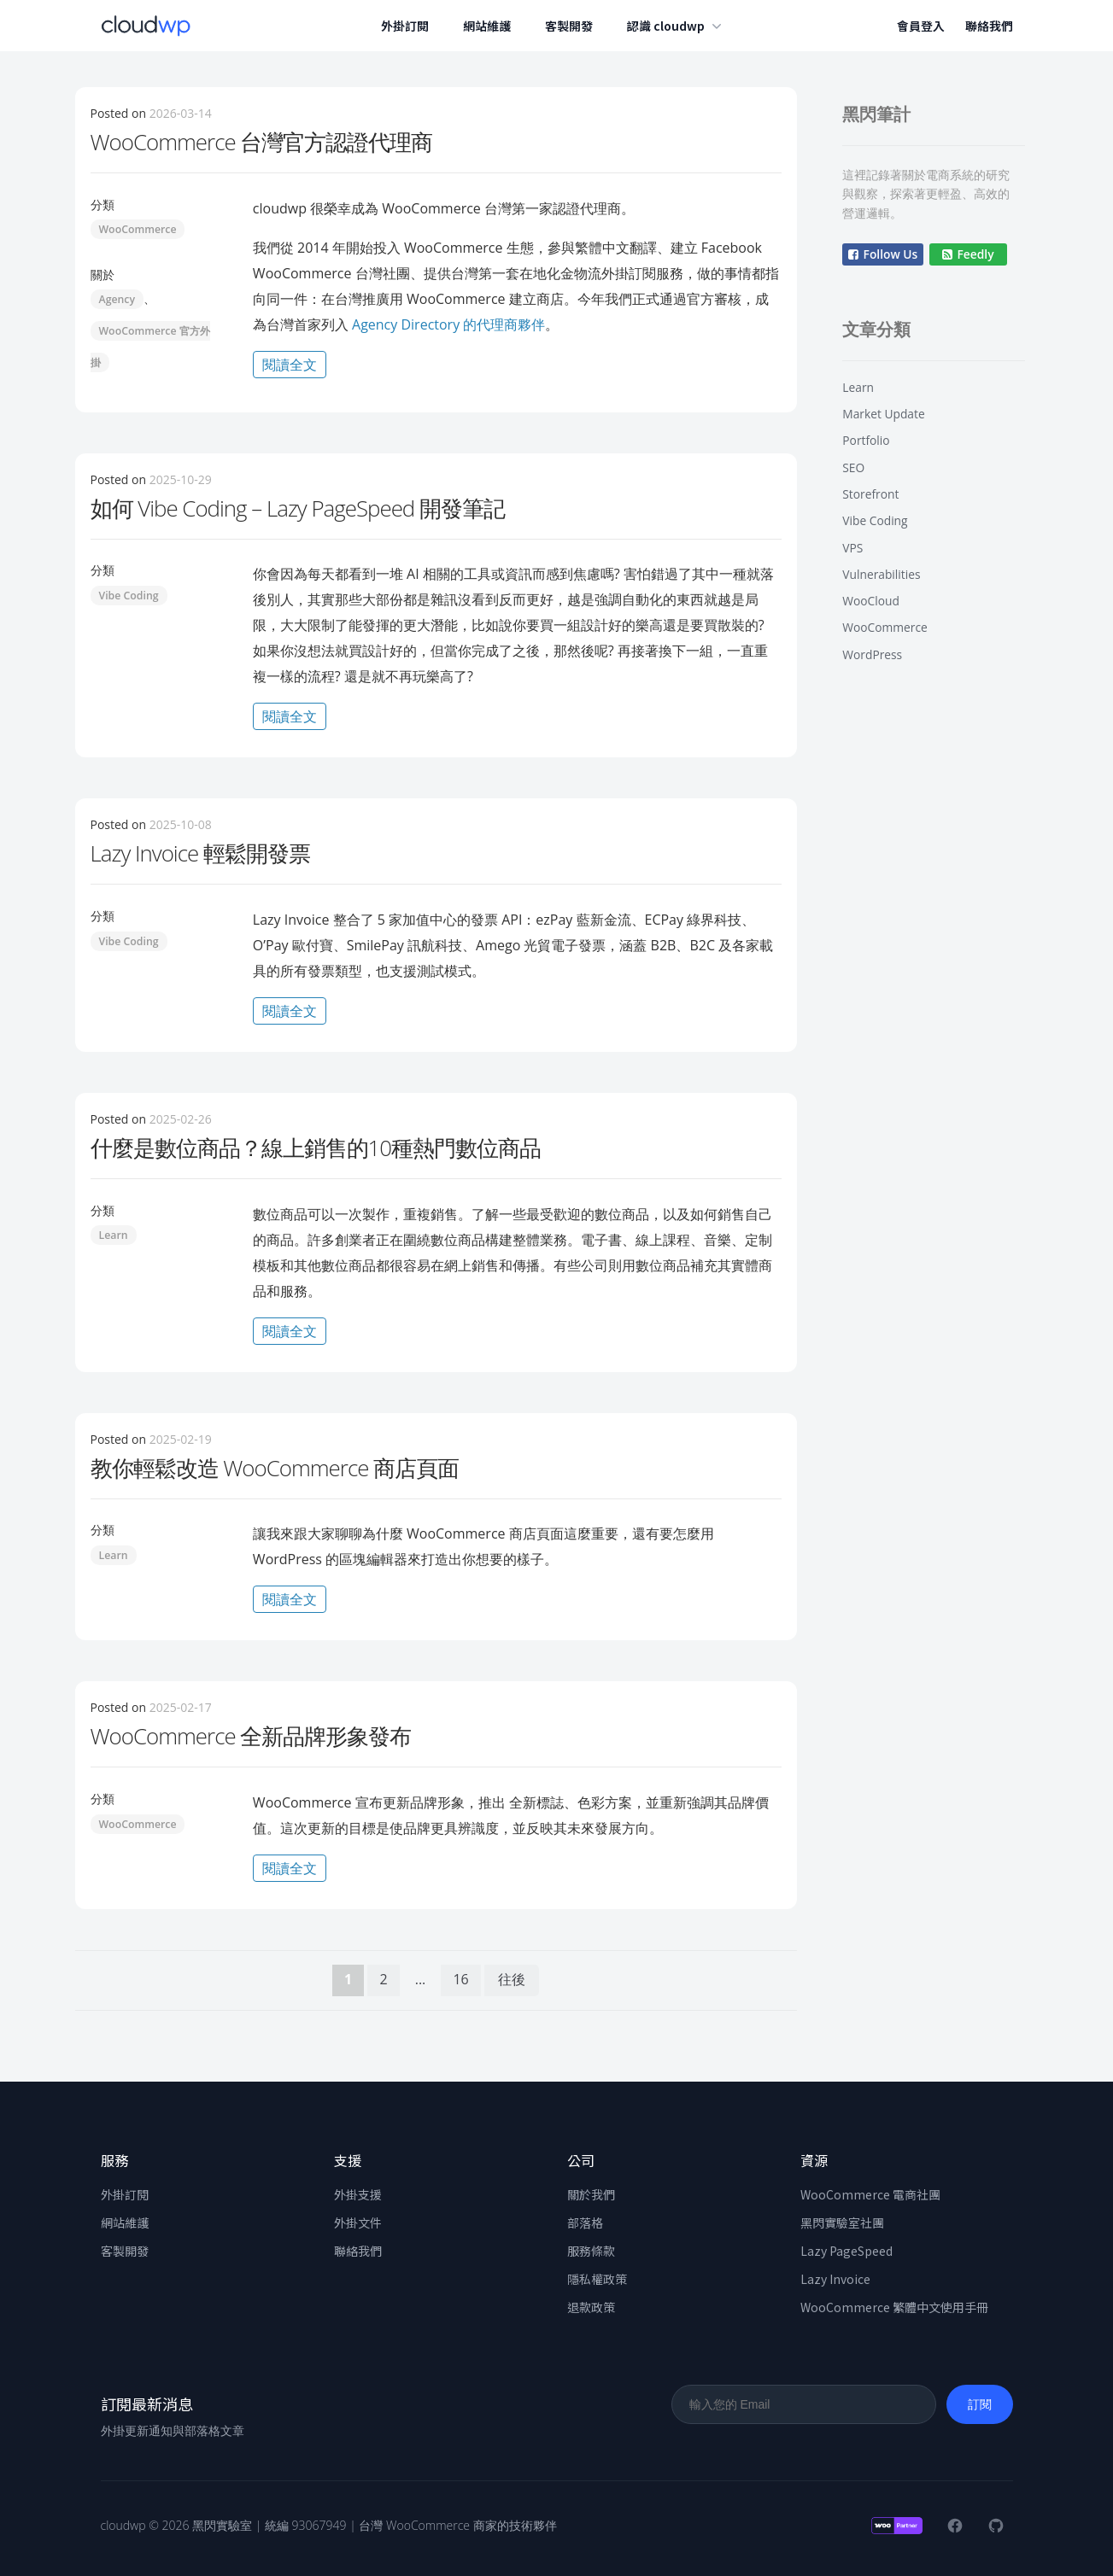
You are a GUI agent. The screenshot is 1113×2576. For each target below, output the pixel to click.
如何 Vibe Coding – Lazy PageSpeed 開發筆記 (298, 507)
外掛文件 (358, 2221)
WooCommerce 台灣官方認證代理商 (262, 141)
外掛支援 (358, 2193)
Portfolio (865, 440)
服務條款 (591, 2249)
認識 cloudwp (679, 25)
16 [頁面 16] (460, 1979)
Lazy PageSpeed (846, 2249)
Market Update (883, 414)
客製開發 (572, 25)
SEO (853, 467)
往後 (511, 1979)
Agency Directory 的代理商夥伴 (447, 324)
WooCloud (870, 601)
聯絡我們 (989, 25)
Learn (113, 1235)
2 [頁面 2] (383, 1979)
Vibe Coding (129, 594)
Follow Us (882, 254)
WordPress (872, 654)
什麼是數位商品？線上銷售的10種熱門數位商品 (316, 1146)
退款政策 (591, 2306)
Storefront (870, 494)
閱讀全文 (294, 364)
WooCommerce (138, 229)
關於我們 (591, 2193)
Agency (117, 299)
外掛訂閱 (408, 25)
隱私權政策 (597, 2278)
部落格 (585, 2221)
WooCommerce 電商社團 (870, 2193)
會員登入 (921, 25)
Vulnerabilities (881, 574)
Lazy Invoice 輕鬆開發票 (200, 853)
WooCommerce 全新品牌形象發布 (251, 1735)
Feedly (967, 254)
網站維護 (490, 25)
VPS (852, 548)
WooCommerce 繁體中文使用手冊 (894, 2306)
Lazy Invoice (835, 2278)
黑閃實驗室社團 (842, 2221)
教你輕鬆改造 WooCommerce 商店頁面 (275, 1467)
